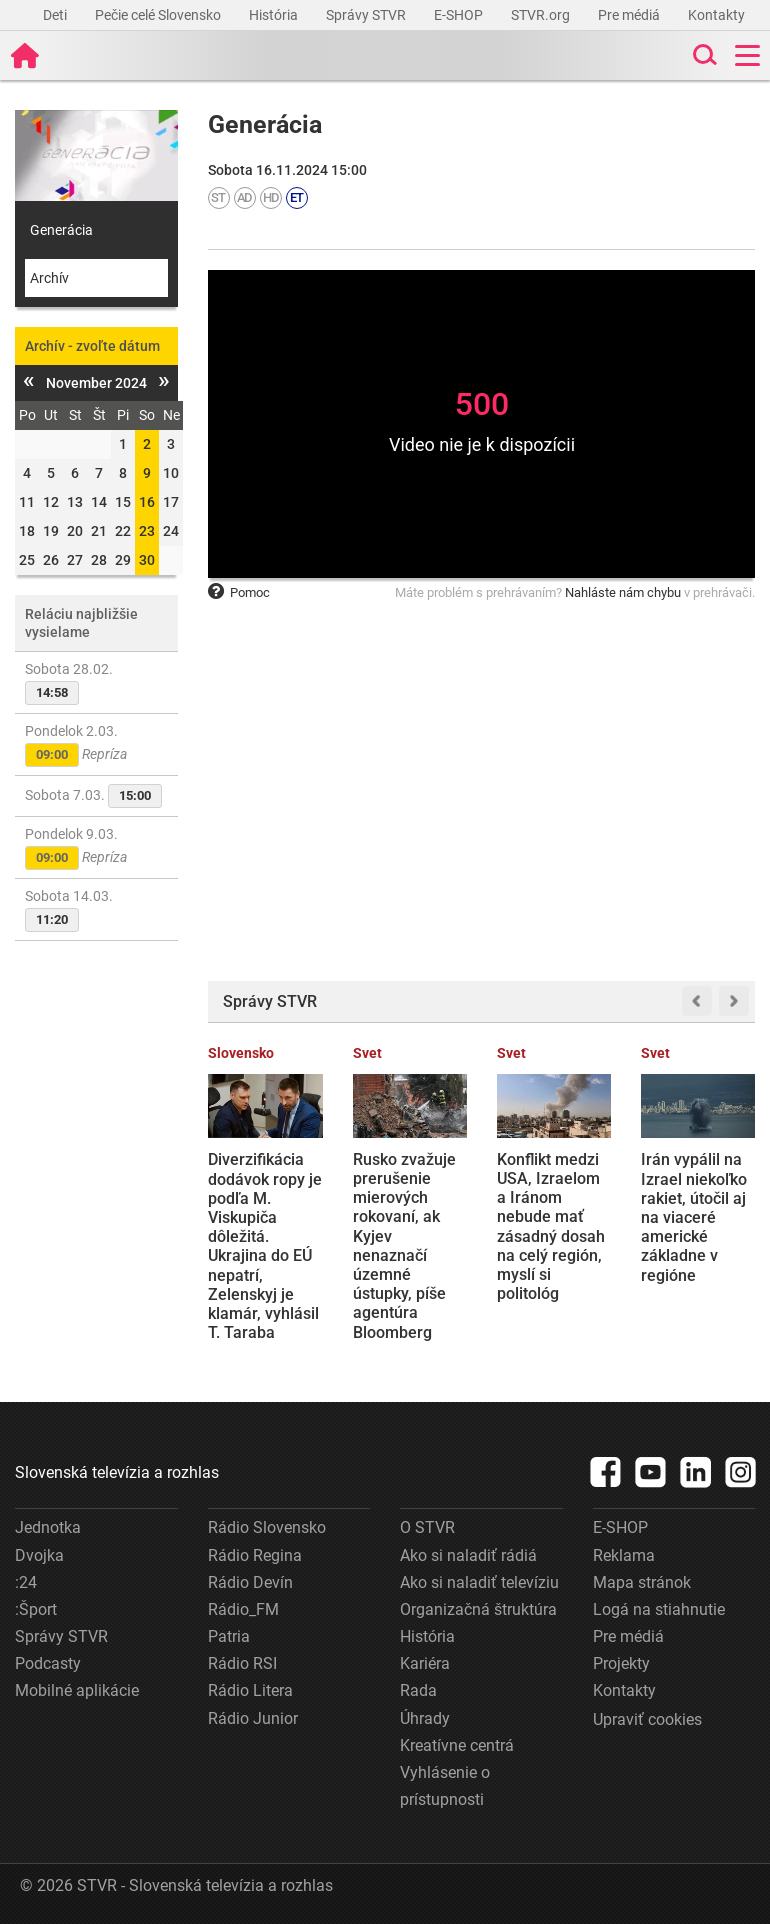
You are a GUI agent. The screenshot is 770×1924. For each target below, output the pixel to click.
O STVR (427, 1527)
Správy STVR (367, 15)
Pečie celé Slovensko (159, 15)
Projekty (621, 1663)
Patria (229, 1636)
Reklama (624, 1555)
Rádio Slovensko (267, 1527)
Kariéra (425, 1663)
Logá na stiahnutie (659, 1609)
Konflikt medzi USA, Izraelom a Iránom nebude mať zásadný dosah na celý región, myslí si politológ (551, 1226)
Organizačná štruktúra (478, 1609)
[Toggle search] (703, 55)
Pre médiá (630, 15)
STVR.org (542, 15)
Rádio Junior (253, 1718)
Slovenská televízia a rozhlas (117, 1472)
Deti (56, 15)
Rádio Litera (250, 1690)
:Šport (36, 1609)
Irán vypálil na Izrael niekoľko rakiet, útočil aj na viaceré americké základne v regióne (694, 1217)
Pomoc (239, 592)
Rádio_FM (243, 1609)
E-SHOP (460, 15)
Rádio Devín (250, 1582)
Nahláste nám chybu (623, 592)
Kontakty (716, 15)
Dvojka (39, 1555)
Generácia (61, 230)
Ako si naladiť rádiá (468, 1555)
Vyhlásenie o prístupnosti (445, 1786)
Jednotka (48, 1527)
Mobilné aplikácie (77, 1690)
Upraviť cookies (647, 1719)
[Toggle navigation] (747, 55)
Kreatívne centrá (457, 1745)
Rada (418, 1690)
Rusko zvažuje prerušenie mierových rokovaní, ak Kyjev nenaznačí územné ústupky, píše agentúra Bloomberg (404, 1246)
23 (147, 531)
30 (147, 560)
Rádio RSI (242, 1663)
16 (147, 502)
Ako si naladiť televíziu (479, 1582)
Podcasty (48, 1663)
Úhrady (425, 1718)
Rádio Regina (255, 1555)
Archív (49, 278)
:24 (26, 1582)
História (275, 15)
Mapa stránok (642, 1582)
